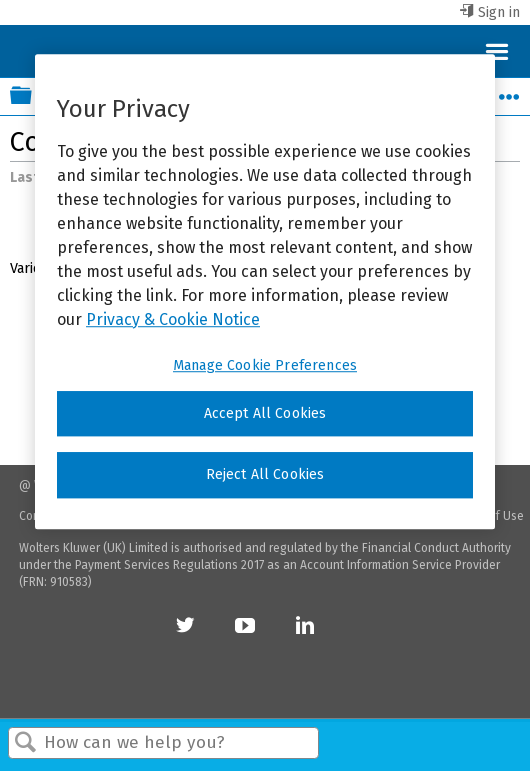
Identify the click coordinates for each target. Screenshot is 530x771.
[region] (265, 291)
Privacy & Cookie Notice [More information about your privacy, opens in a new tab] (173, 319)
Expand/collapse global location (509, 90)
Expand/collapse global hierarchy (34, 97)
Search (26, 743)
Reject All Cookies (265, 474)
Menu (496, 51)
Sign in (499, 12)
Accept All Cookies (265, 413)
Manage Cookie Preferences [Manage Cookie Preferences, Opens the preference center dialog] (265, 365)
